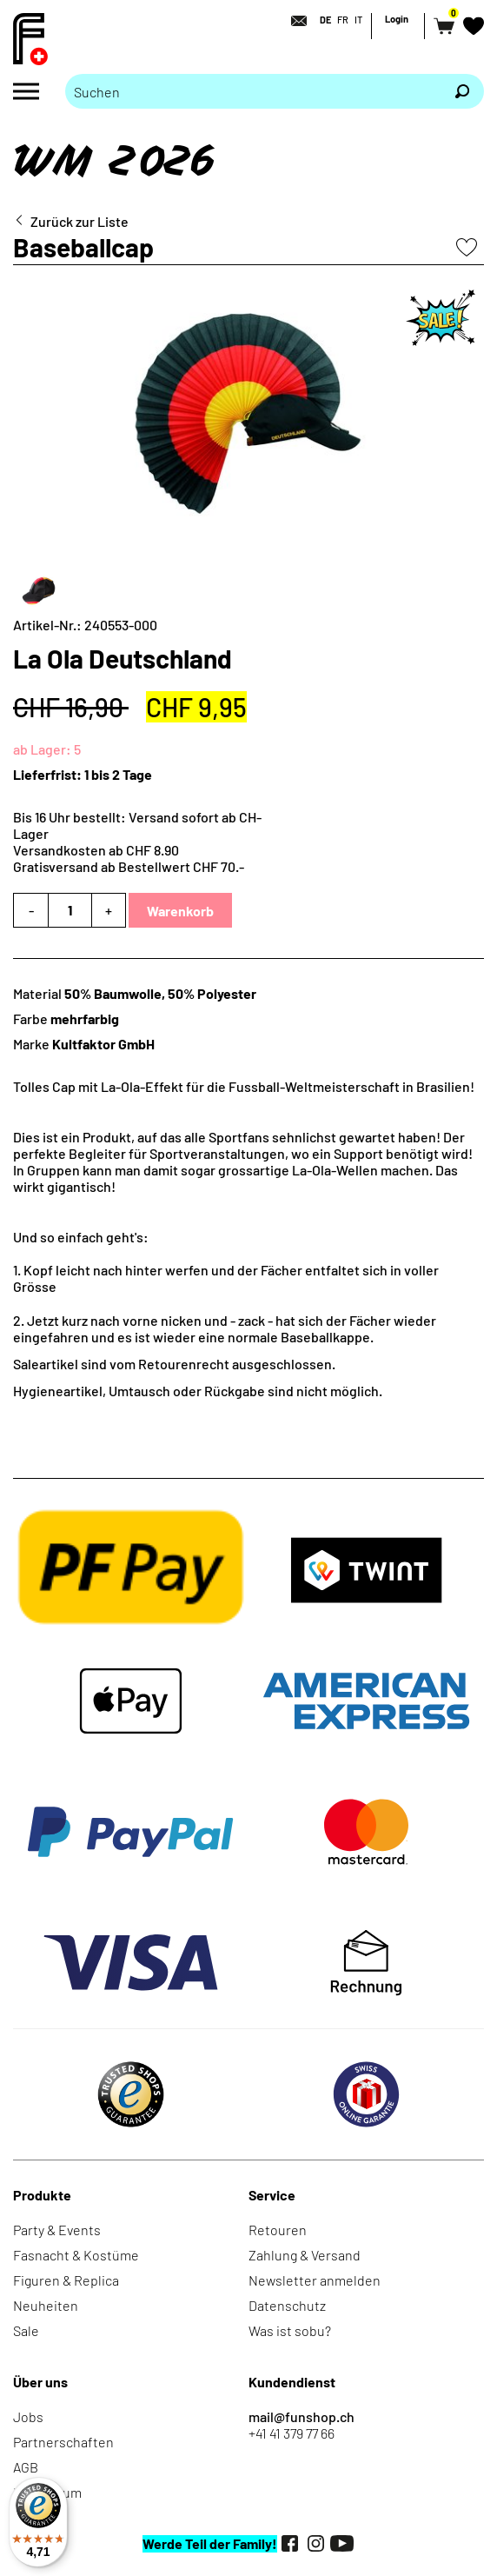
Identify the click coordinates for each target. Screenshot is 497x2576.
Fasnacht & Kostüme (76, 2255)
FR (342, 19)
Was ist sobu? (289, 2330)
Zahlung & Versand (304, 2255)
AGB (25, 2467)
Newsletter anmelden (314, 2280)
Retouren (277, 2229)
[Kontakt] (294, 21)
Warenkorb (180, 910)
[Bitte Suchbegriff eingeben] (253, 91)
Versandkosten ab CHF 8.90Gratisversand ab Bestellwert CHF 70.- (128, 858)
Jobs (28, 2416)
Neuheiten (45, 2305)
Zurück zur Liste (79, 221)
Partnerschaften (63, 2441)
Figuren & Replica (66, 2280)
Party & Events (57, 2229)
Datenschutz (287, 2305)
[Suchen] (462, 91)
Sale (26, 2330)
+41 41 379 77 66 (291, 2433)
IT (358, 19)
